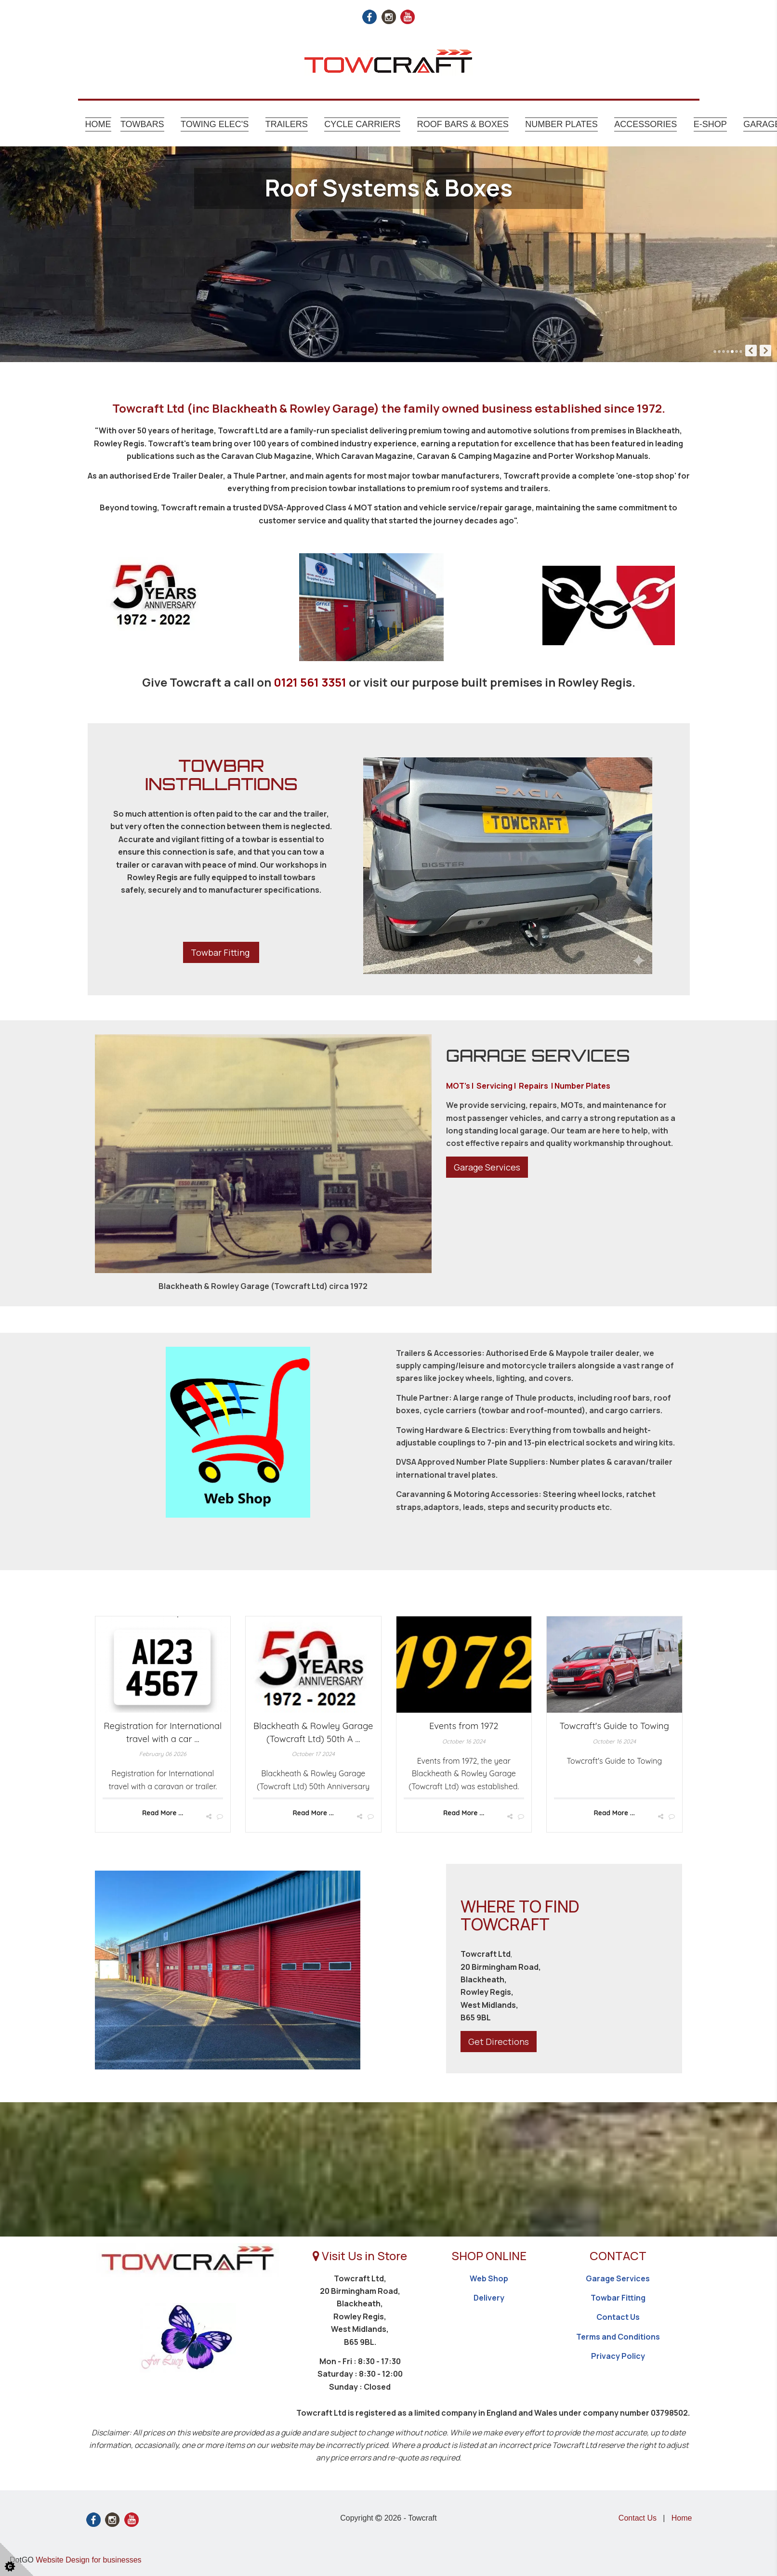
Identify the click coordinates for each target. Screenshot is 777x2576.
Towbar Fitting (221, 952)
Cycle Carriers (362, 124)
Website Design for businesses (88, 2560)
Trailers (286, 124)
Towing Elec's (215, 124)
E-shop (710, 124)
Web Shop (489, 2278)
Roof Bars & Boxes (463, 124)
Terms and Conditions (618, 2336)
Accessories (645, 124)
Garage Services (487, 1167)
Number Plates (561, 124)
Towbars (142, 124)
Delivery (489, 2297)
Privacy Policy (618, 2356)
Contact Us (618, 2317)
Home (98, 124)
